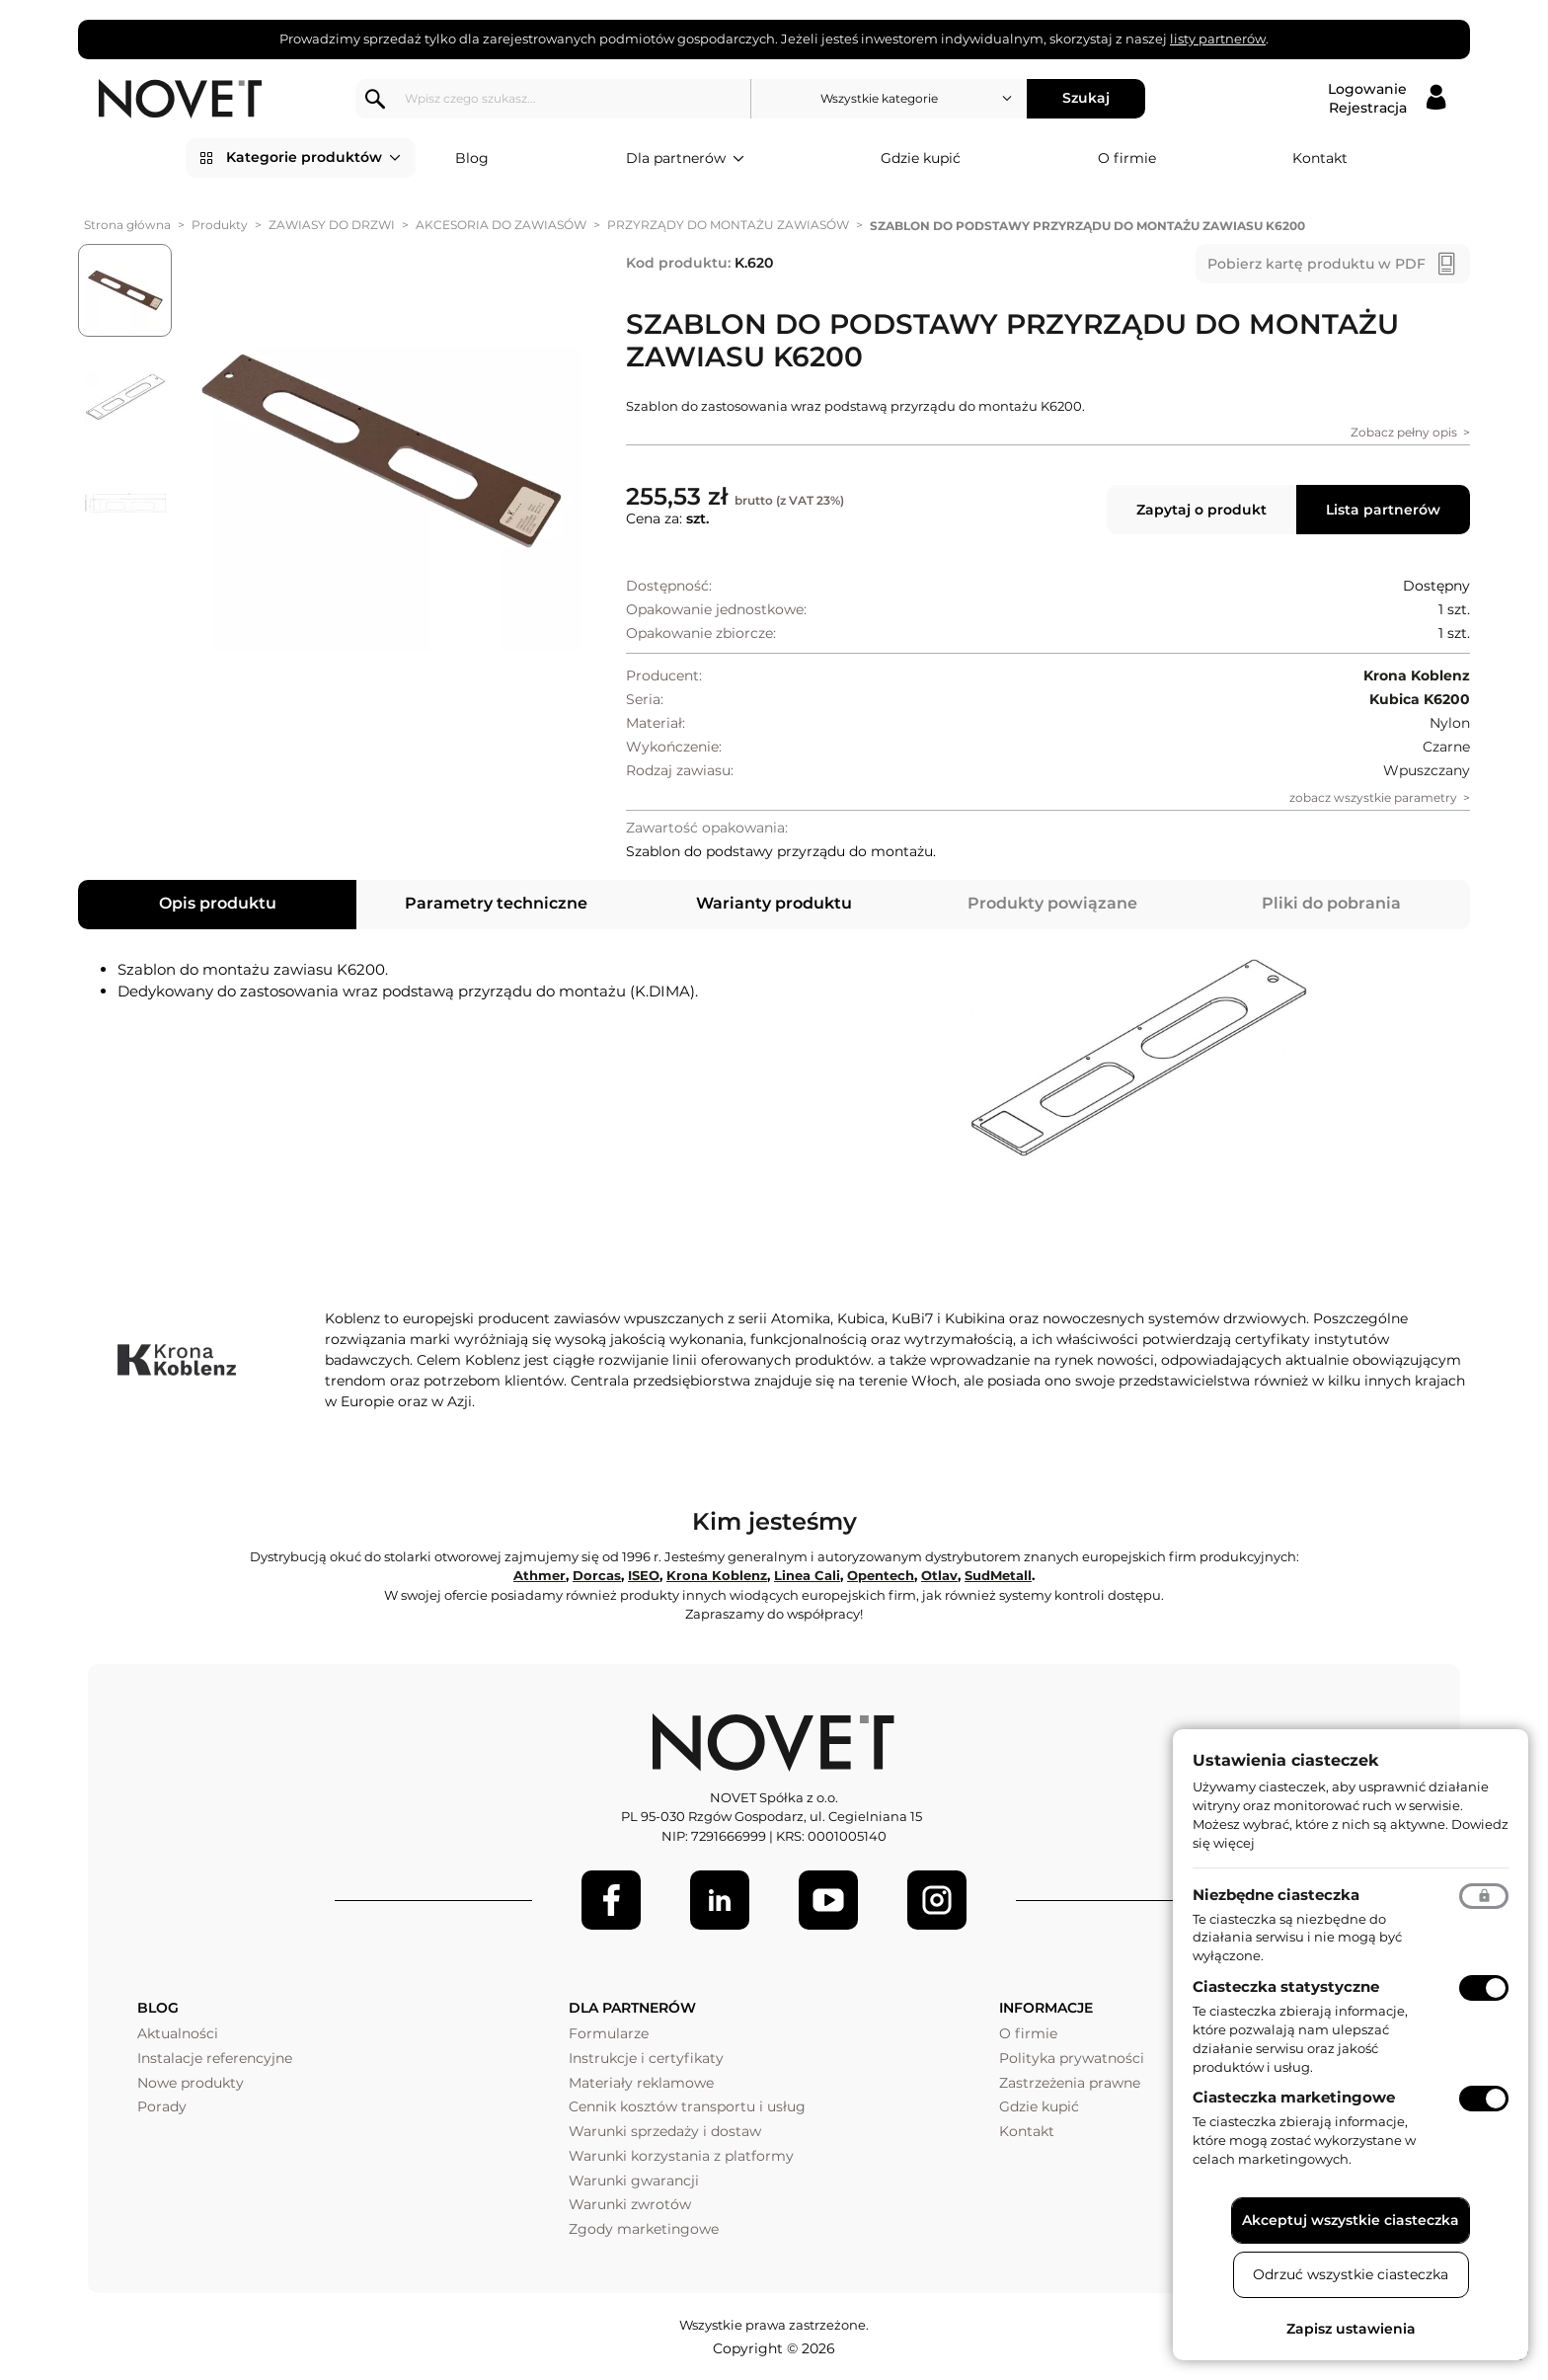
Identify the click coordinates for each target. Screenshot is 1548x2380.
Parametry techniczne (496, 903)
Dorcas (597, 1575)
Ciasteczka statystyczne (1286, 1986)
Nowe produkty (190, 2083)
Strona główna (127, 224)
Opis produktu (217, 903)
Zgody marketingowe (644, 2229)
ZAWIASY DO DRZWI (332, 224)
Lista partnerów (1383, 509)
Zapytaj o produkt (1201, 509)
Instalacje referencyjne (214, 2058)
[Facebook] (611, 1900)
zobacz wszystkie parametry (1373, 797)
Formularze (609, 2033)
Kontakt (1320, 158)
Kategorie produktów (313, 158)
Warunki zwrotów (630, 2204)
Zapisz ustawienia (1351, 2329)
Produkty (220, 224)
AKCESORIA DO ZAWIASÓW (501, 224)
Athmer (539, 1575)
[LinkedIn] (719, 1900)
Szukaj (1086, 98)
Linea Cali (807, 1575)
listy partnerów (1218, 38)
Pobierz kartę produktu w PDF (1316, 264)
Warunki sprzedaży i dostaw (665, 2131)
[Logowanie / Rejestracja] (1386, 99)
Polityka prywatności (1071, 2058)
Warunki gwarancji (634, 2180)
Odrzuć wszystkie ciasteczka (1350, 2274)
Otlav (939, 1575)
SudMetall (998, 1575)
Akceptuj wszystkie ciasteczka (1350, 2220)
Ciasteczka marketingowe (1294, 2097)
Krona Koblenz (716, 1575)
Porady (162, 2106)
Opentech (880, 1575)
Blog (472, 158)
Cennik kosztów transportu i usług (687, 2106)
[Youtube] (828, 1900)
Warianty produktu (774, 903)
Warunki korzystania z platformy (681, 2156)
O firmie (1127, 158)
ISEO (643, 1575)
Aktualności (177, 2033)
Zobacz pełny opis (1404, 432)
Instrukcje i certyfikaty (646, 2058)
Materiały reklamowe (641, 2083)
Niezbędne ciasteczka (1276, 1894)
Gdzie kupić (921, 158)
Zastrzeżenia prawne (1069, 2083)
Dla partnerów (685, 159)
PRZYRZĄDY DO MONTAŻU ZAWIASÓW (728, 224)
